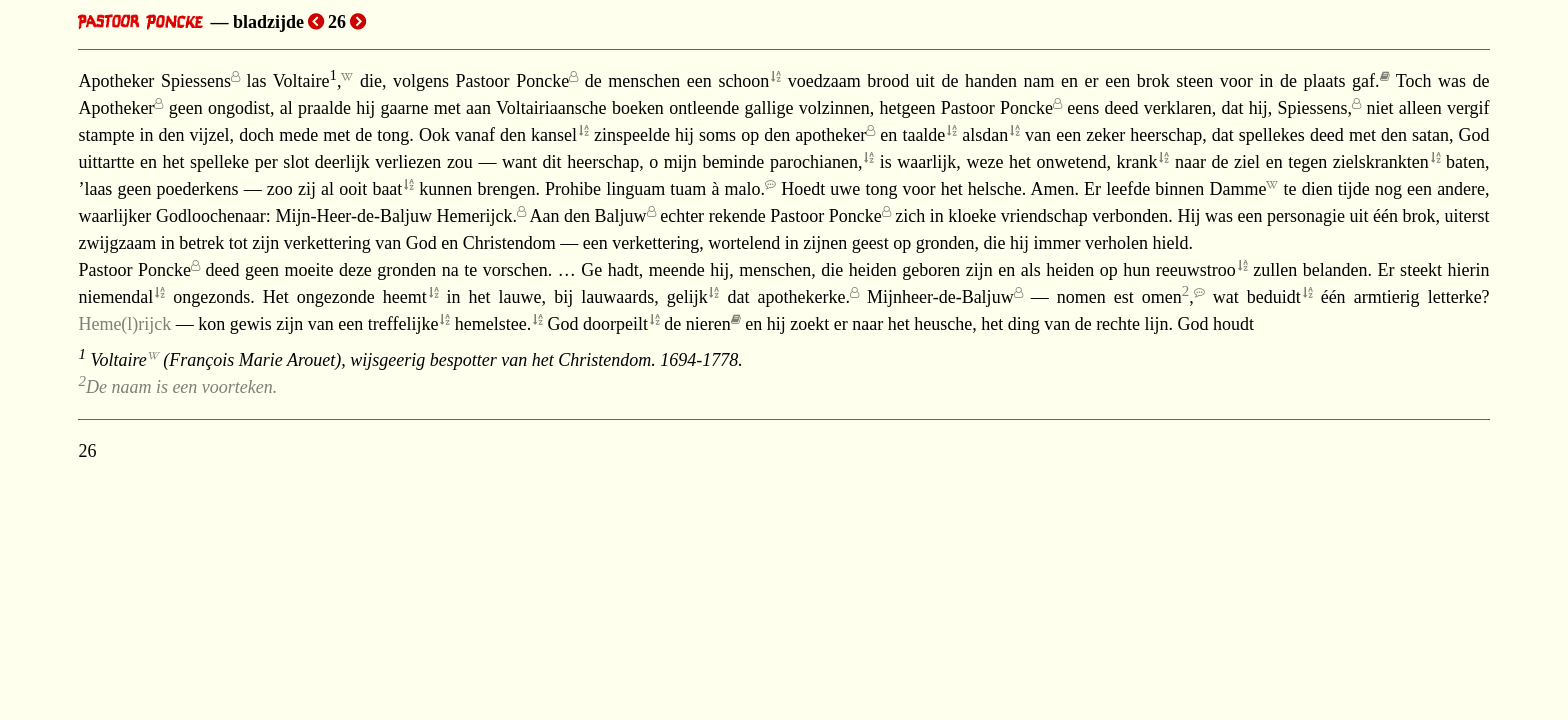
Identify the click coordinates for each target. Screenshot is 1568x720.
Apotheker (116, 108)
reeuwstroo (1196, 270)
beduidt (1274, 297)
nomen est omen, (1125, 297)
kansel (554, 135)
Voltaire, (307, 81)
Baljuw (621, 216)
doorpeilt (615, 324)
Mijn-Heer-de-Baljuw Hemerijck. (396, 216)
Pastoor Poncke (513, 81)
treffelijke (403, 324)
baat (387, 189)
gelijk (687, 297)
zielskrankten (1381, 162)
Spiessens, (1315, 108)
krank (1137, 162)
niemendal (115, 297)
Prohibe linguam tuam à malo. (655, 189)
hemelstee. (493, 324)
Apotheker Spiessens (154, 81)
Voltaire (118, 360)
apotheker (830, 135)
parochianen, (816, 162)
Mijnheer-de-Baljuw (940, 297)
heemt (405, 297)
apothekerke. (804, 297)
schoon (743, 81)
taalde (923, 135)
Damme (1237, 189)
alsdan (985, 135)
